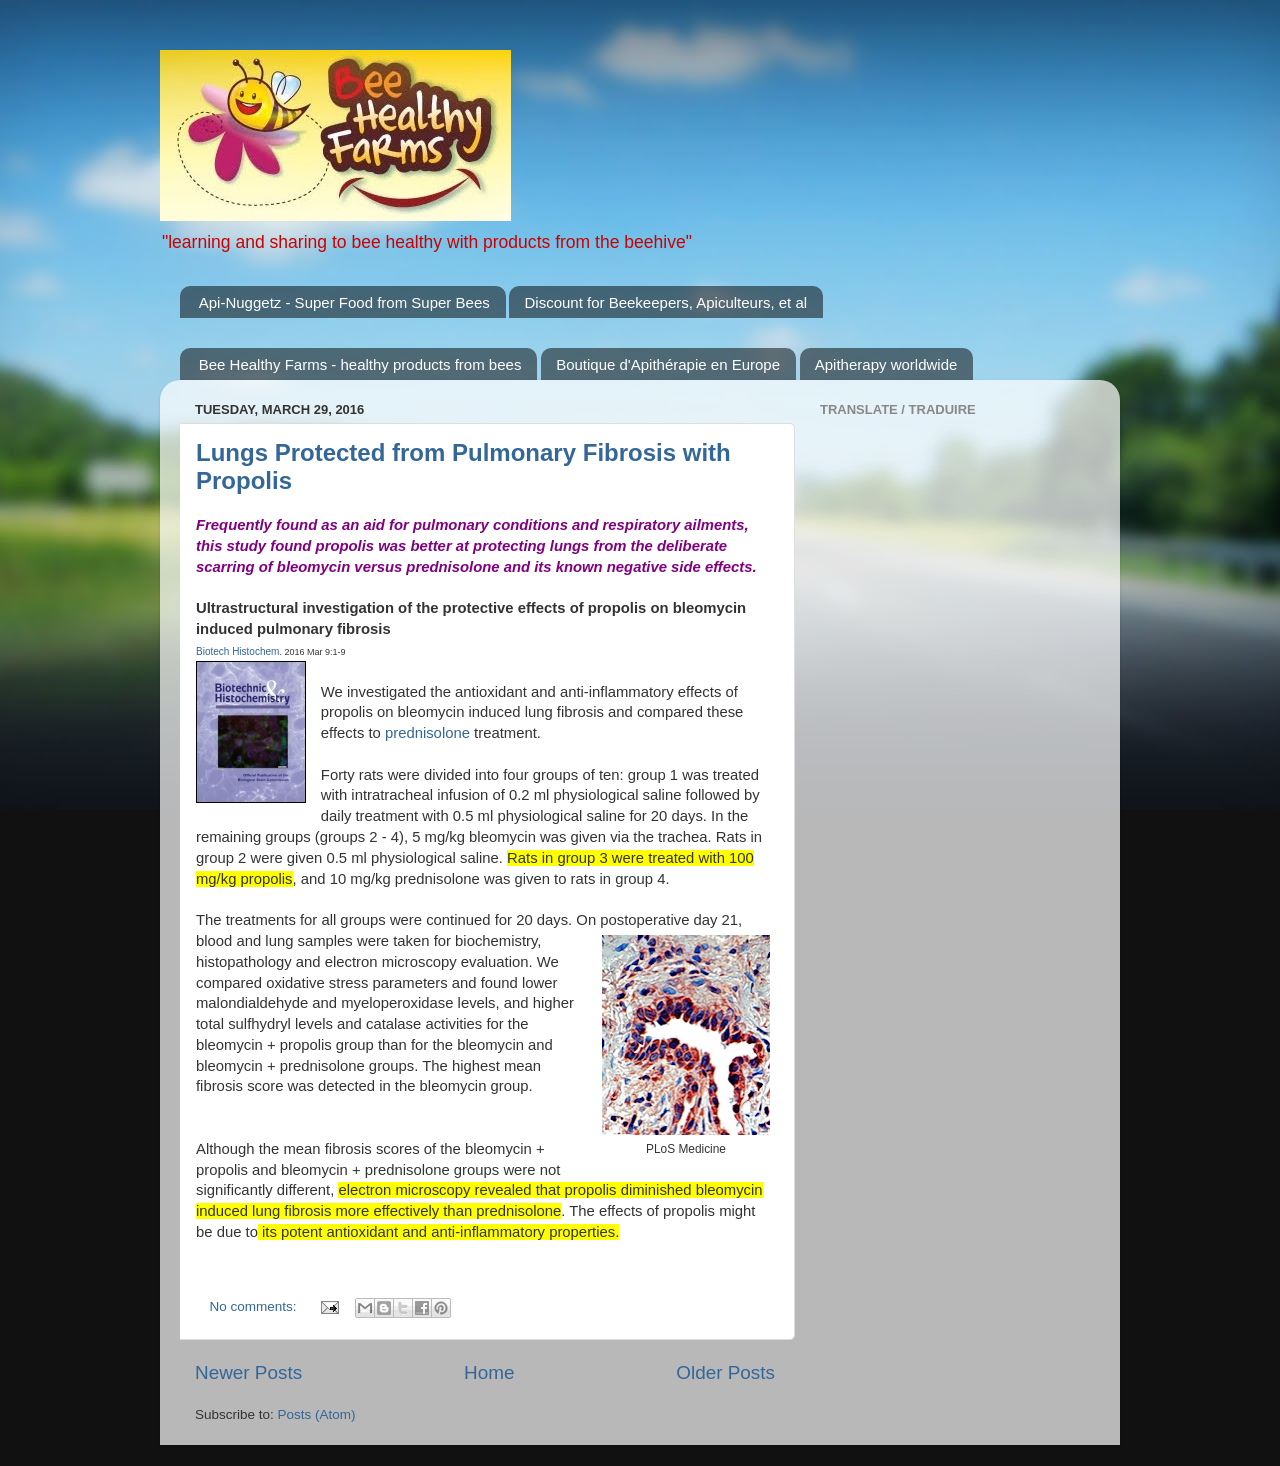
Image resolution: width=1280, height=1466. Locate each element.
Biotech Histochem (237, 651)
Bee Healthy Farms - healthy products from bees (360, 364)
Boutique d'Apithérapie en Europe (668, 364)
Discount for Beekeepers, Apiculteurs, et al (665, 302)
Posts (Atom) (317, 1414)
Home (489, 1372)
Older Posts (725, 1372)
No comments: (255, 1306)
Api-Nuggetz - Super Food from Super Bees (344, 302)
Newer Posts (248, 1372)
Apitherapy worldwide (886, 364)
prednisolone (427, 733)
